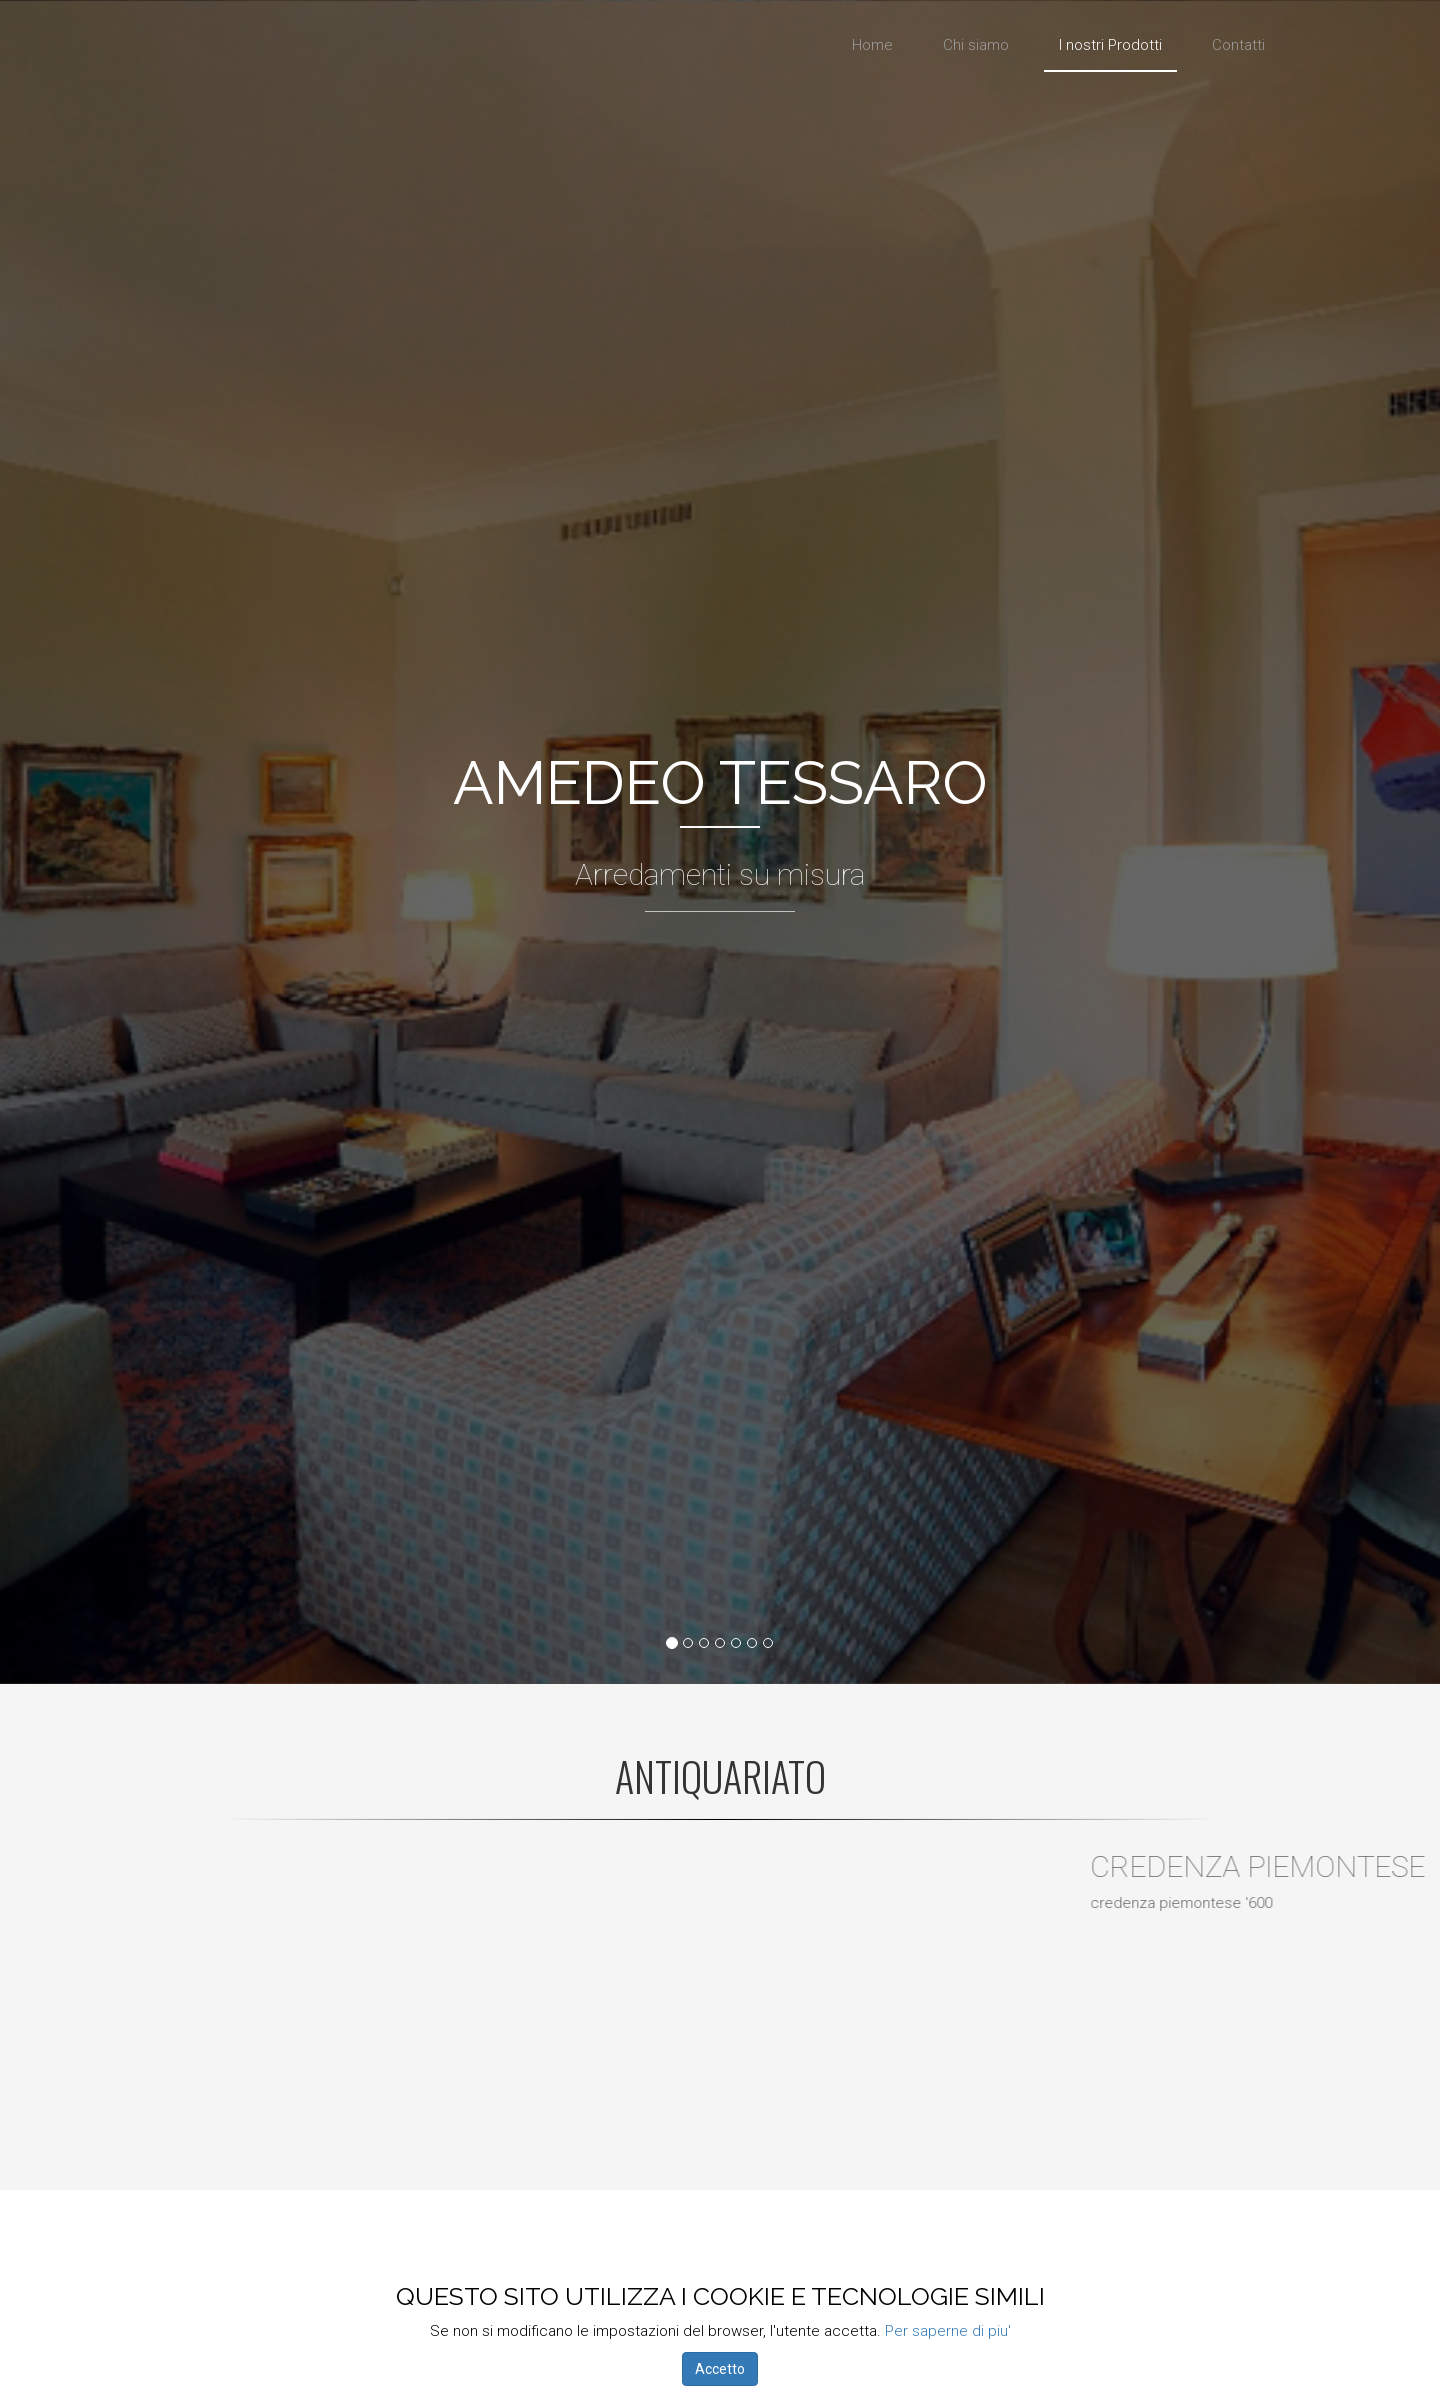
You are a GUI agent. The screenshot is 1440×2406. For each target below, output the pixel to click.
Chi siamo (976, 45)
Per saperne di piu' (948, 2331)
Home (872, 45)
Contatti (1238, 45)
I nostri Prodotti (1110, 45)
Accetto (720, 2369)
